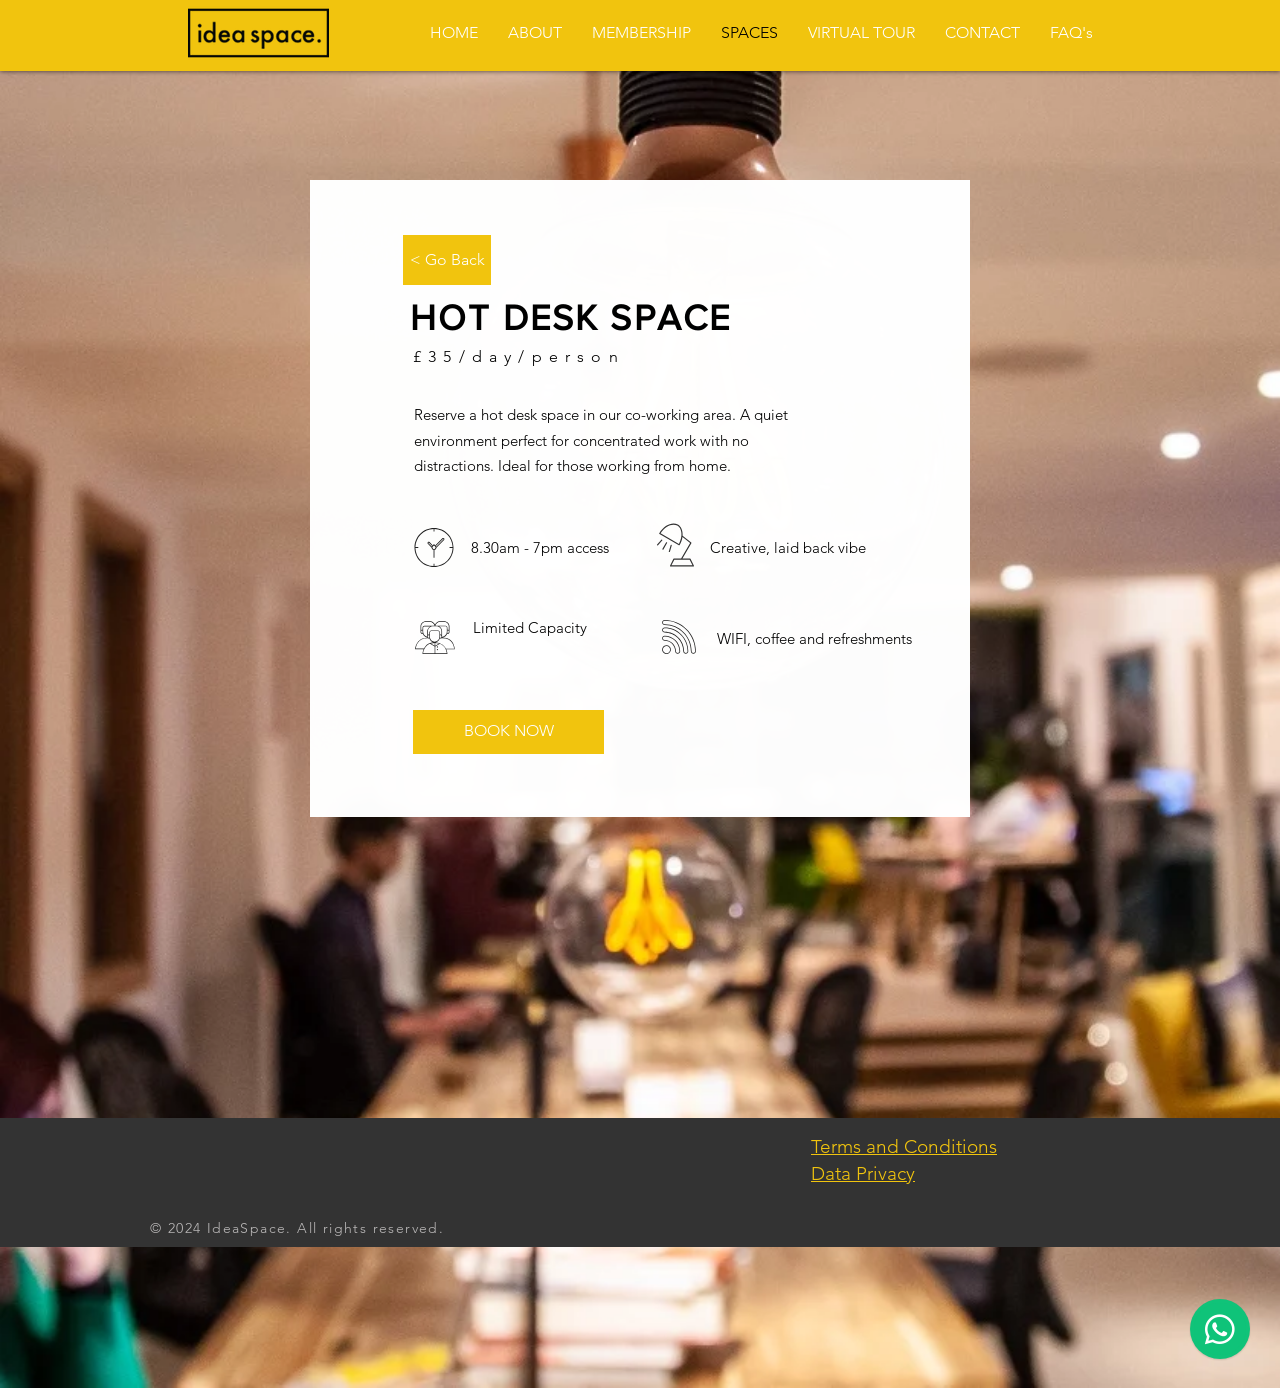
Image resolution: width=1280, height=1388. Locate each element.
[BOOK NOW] (508, 732)
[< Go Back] (447, 260)
